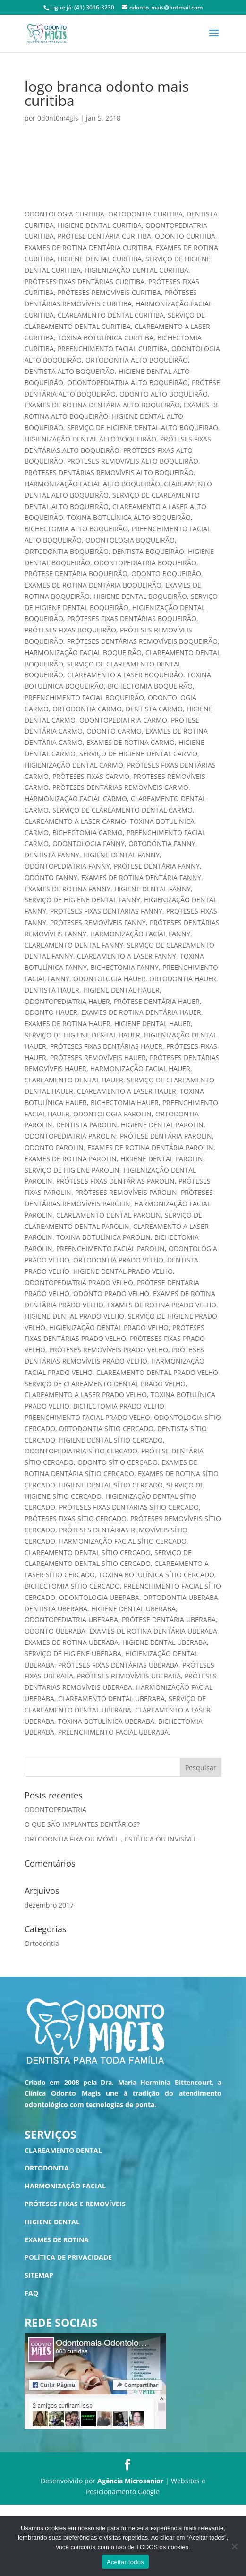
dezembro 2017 (49, 1905)
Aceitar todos (125, 2562)
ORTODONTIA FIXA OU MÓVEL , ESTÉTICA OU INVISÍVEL (111, 1838)
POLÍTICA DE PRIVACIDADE (68, 2257)
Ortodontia (42, 1943)
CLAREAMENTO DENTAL (63, 2150)
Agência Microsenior (130, 2480)
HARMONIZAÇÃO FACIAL (65, 2185)
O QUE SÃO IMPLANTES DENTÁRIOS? (82, 1824)
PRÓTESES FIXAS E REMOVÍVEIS (75, 2203)
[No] (234, 2546)
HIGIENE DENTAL (52, 2221)
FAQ (31, 2293)
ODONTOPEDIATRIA (55, 1809)
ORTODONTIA (47, 2167)
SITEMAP (39, 2275)
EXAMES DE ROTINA (57, 2239)
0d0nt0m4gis (57, 117)
